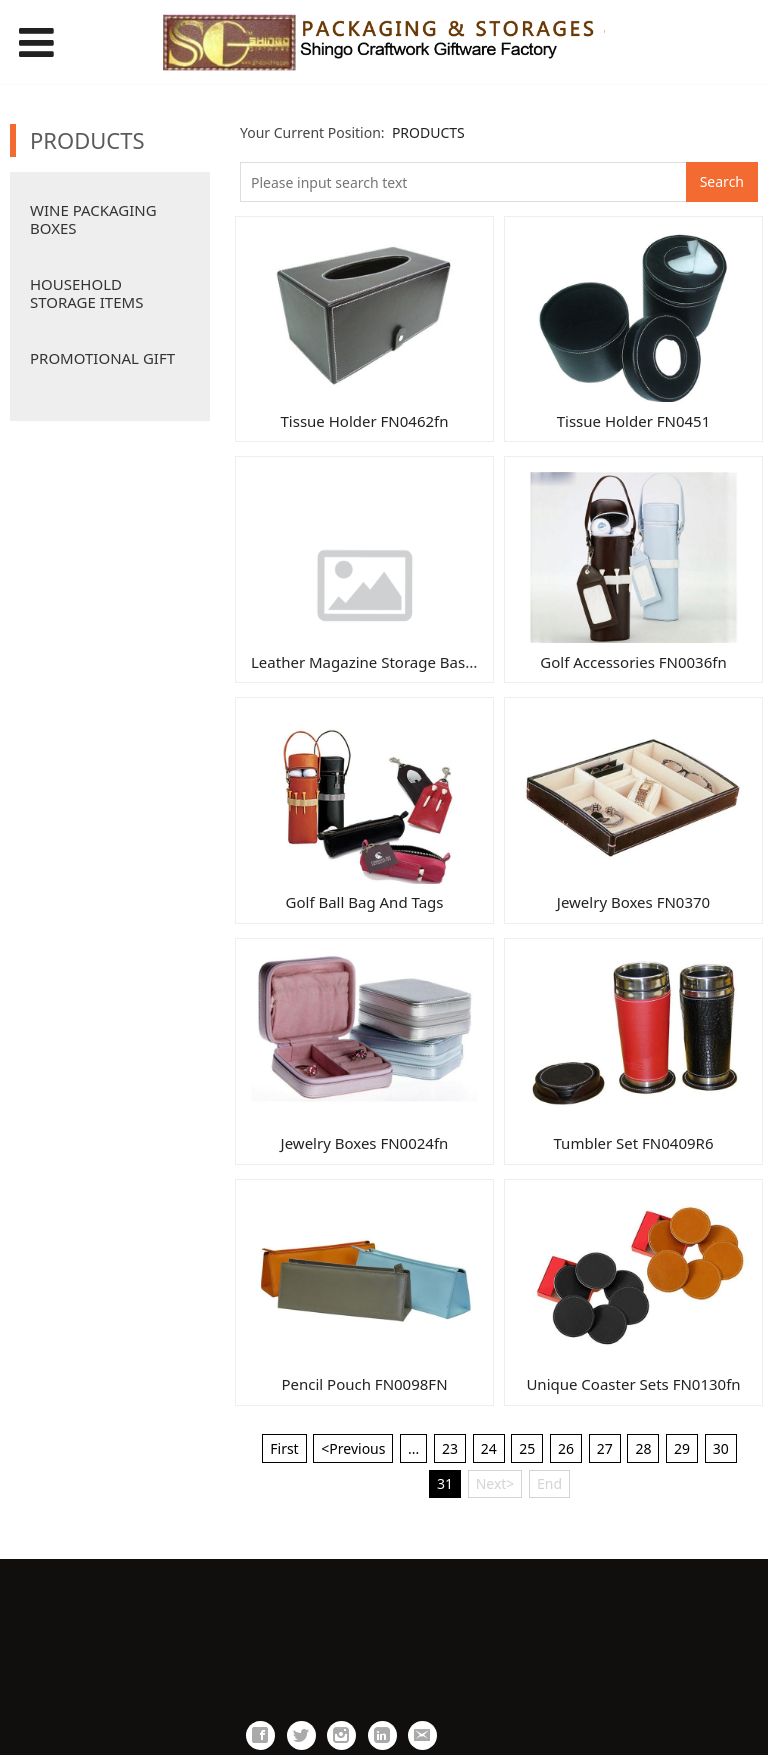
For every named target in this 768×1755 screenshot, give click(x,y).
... (413, 1448)
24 (489, 1448)
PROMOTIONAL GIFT (102, 358)
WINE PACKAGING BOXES (93, 219)
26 (566, 1448)
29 (682, 1448)
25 (527, 1448)
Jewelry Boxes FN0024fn (365, 1143)
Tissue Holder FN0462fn (365, 421)
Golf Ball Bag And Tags (365, 902)
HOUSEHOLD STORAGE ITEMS (86, 293)
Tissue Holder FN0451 (634, 421)
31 (445, 1483)
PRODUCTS (428, 132)
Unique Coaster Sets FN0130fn (633, 1384)
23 (450, 1448)
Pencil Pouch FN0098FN (364, 1384)
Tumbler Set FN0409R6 (634, 1143)
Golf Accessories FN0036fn (633, 662)
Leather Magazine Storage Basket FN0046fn (405, 662)
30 (721, 1448)
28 (643, 1448)
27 (605, 1448)
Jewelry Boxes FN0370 (633, 902)
